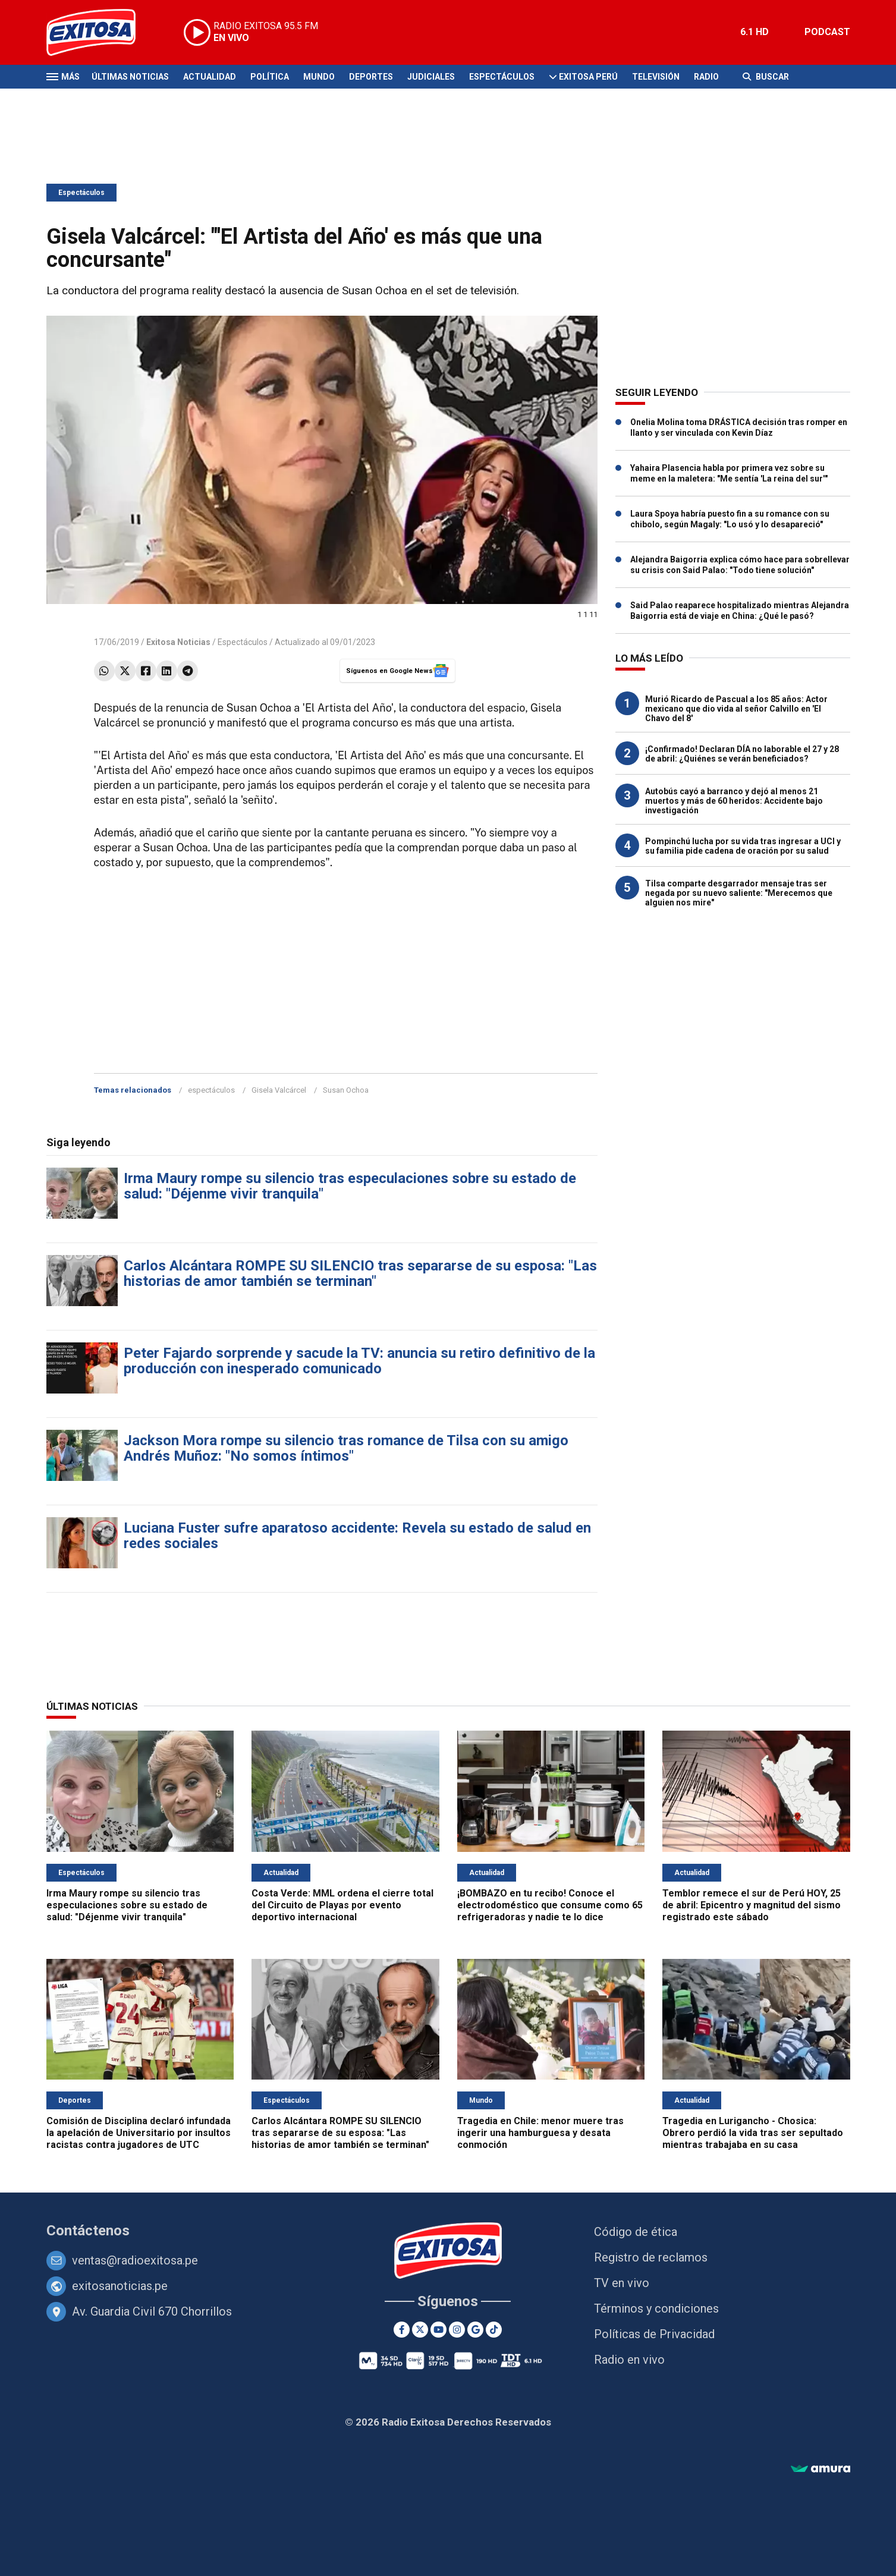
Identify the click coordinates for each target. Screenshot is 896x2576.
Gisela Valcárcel (278, 1090)
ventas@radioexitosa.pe (135, 2260)
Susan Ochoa (346, 1090)
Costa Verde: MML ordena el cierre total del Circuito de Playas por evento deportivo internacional (342, 1905)
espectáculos (211, 1090)
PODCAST (827, 31)
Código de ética (635, 2232)
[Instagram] (457, 2330)
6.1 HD (754, 31)
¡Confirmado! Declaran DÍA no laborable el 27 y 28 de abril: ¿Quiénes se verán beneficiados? (742, 753)
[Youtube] (438, 2330)
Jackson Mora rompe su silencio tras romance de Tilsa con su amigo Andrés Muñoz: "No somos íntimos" (346, 1448)
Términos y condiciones (656, 2308)
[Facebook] (402, 2330)
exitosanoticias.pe (120, 2286)
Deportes (371, 76)
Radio (706, 76)
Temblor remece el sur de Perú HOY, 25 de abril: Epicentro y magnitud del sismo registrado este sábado (751, 1905)
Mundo (319, 76)
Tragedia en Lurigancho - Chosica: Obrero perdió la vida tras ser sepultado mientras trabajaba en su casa (752, 2132)
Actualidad (209, 76)
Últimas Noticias (130, 76)
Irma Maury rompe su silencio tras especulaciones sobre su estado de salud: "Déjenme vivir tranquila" (350, 1186)
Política (269, 76)
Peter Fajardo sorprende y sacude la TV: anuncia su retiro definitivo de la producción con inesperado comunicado (359, 1361)
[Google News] (475, 2330)
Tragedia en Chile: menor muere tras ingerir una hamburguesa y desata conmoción (540, 2132)
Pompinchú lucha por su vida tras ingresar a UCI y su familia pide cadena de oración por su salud (743, 845)
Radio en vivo (629, 2359)
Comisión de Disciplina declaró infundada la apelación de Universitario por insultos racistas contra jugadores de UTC (138, 2132)
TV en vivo (621, 2283)
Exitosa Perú (588, 76)
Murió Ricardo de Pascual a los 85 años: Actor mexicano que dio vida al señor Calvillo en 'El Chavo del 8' (736, 708)
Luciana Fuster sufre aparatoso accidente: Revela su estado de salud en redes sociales (357, 1536)
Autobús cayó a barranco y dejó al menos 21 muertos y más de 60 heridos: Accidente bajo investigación (734, 801)
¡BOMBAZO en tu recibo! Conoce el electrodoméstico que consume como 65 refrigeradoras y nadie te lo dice (550, 1905)
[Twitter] (420, 2330)
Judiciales (431, 76)
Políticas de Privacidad (654, 2334)
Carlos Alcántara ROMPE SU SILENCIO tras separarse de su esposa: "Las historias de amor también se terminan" (360, 1273)
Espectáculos (502, 76)
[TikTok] (494, 2330)
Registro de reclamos (651, 2257)
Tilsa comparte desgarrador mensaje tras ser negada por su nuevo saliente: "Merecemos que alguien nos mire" (738, 893)
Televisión (656, 76)
